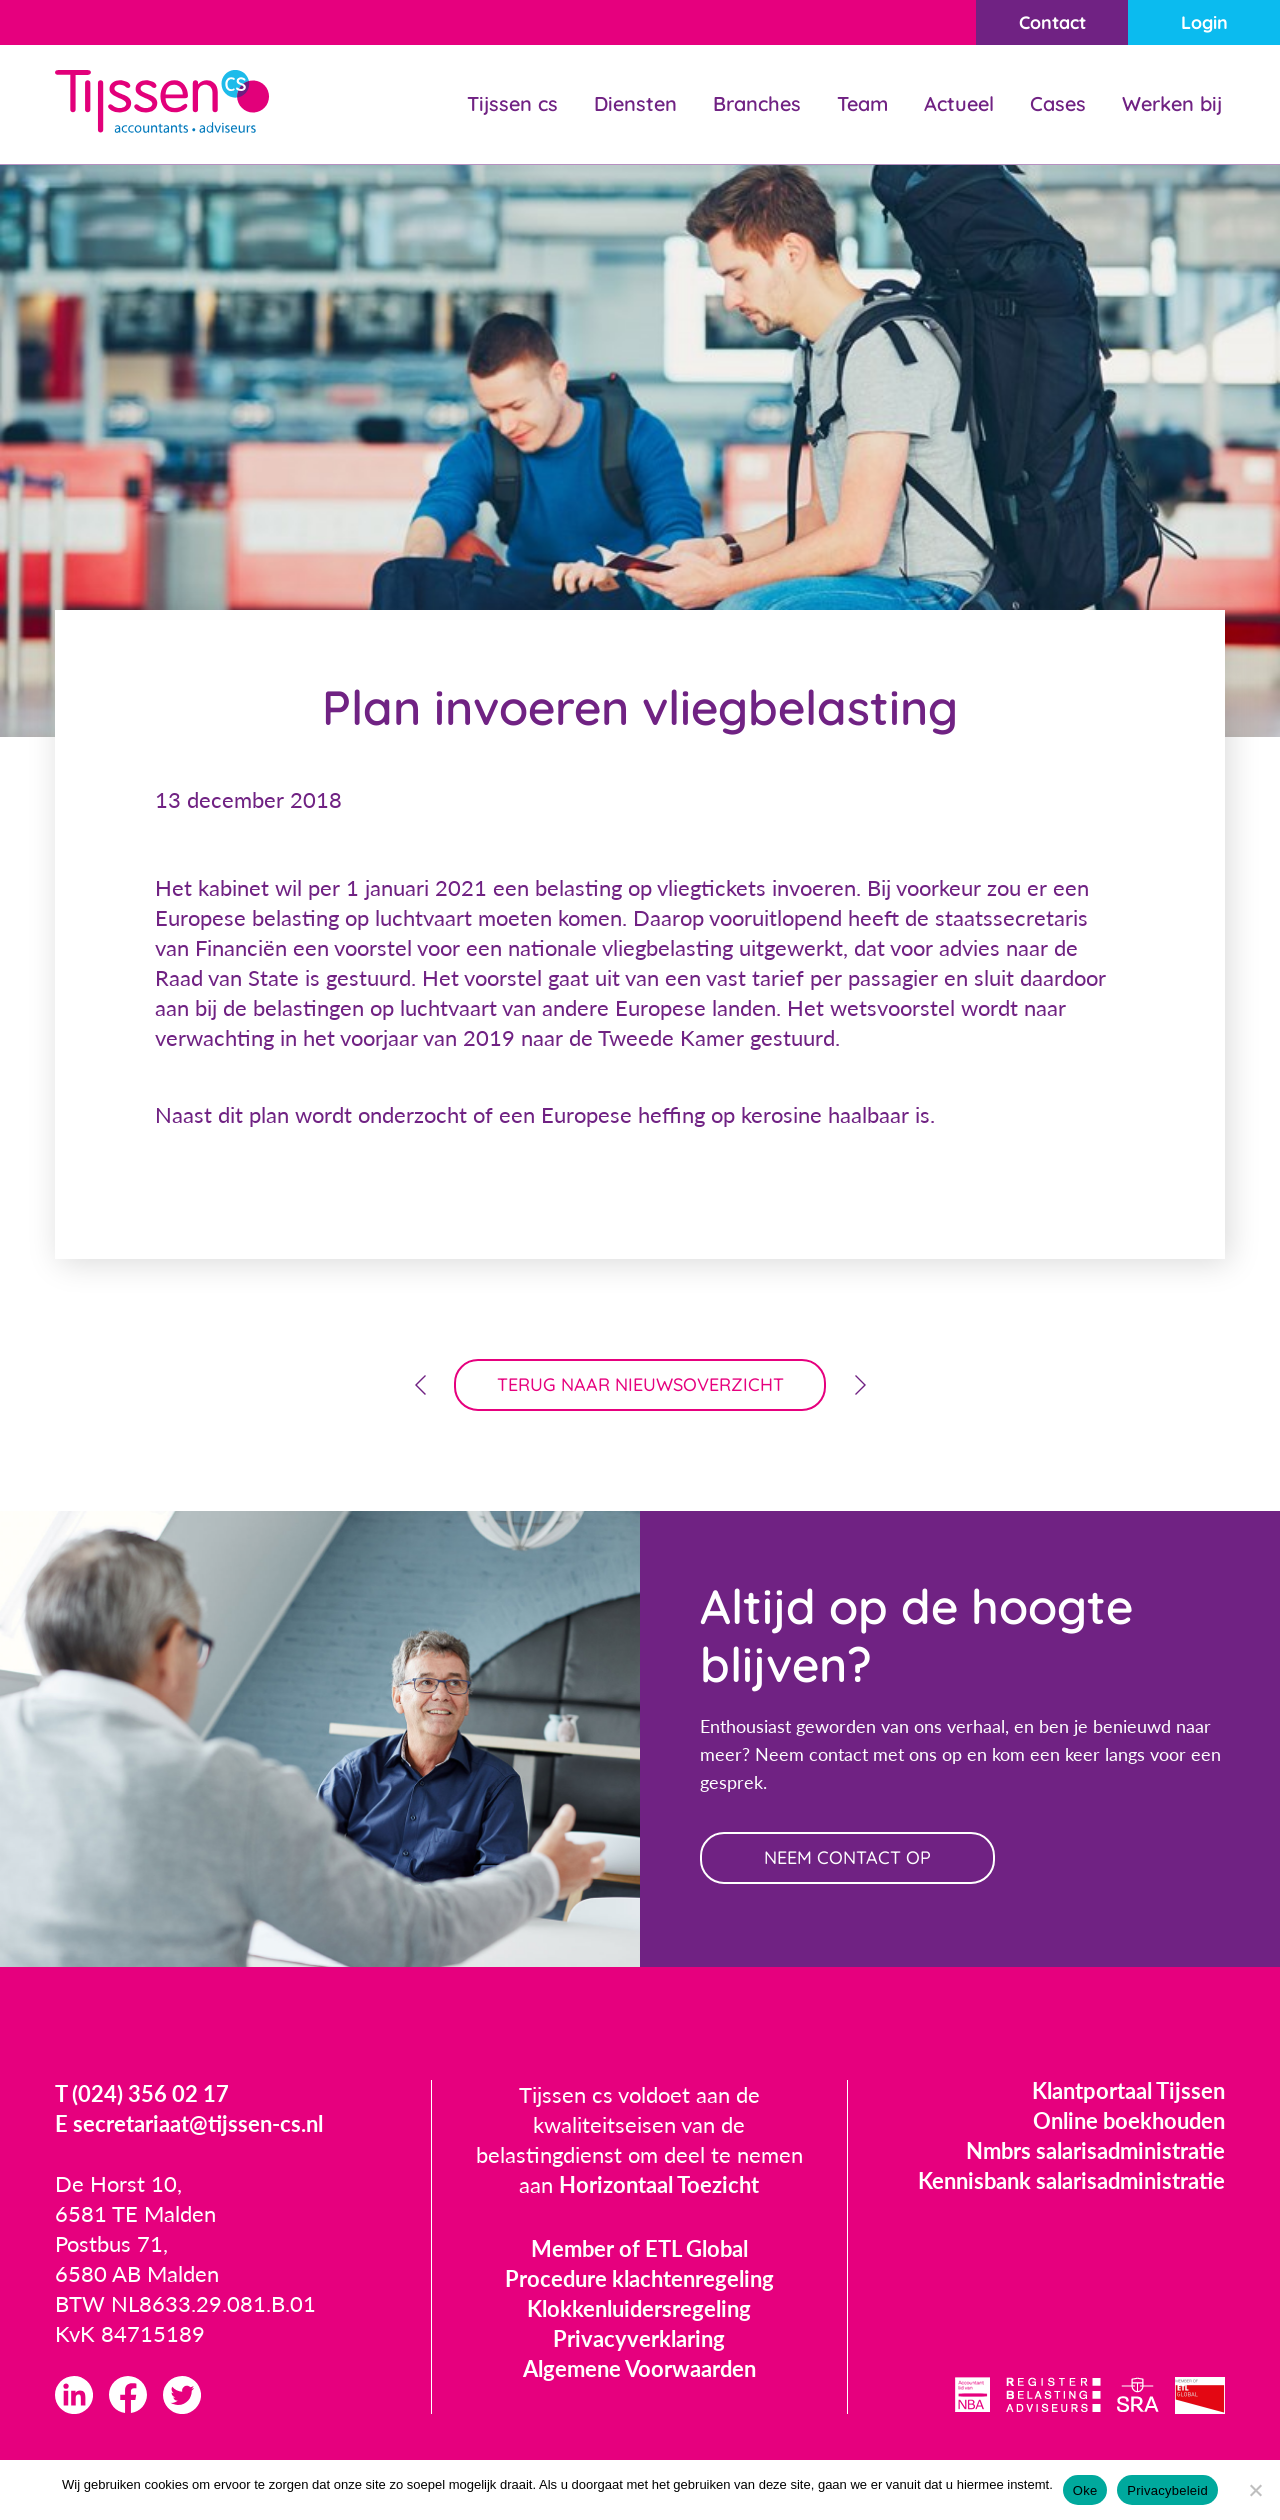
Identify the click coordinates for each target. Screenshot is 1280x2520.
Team (862, 103)
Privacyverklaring (639, 2338)
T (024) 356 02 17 (142, 2093)
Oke (1085, 2490)
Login (1204, 22)
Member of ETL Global (639, 2248)
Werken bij (1172, 103)
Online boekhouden (1129, 2120)
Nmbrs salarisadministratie (1095, 2150)
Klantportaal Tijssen (1128, 2090)
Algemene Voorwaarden (639, 2368)
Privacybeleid (1167, 2490)
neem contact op (847, 1857)
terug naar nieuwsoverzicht (640, 1384)
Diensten (635, 103)
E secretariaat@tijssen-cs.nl (189, 2123)
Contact (1052, 22)
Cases (1058, 103)
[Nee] (1255, 2490)
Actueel (959, 103)
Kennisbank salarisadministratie (1071, 2180)
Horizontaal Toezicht (659, 2184)
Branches (757, 103)
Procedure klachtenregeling (639, 2278)
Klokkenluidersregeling (639, 2308)
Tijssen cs (512, 103)
